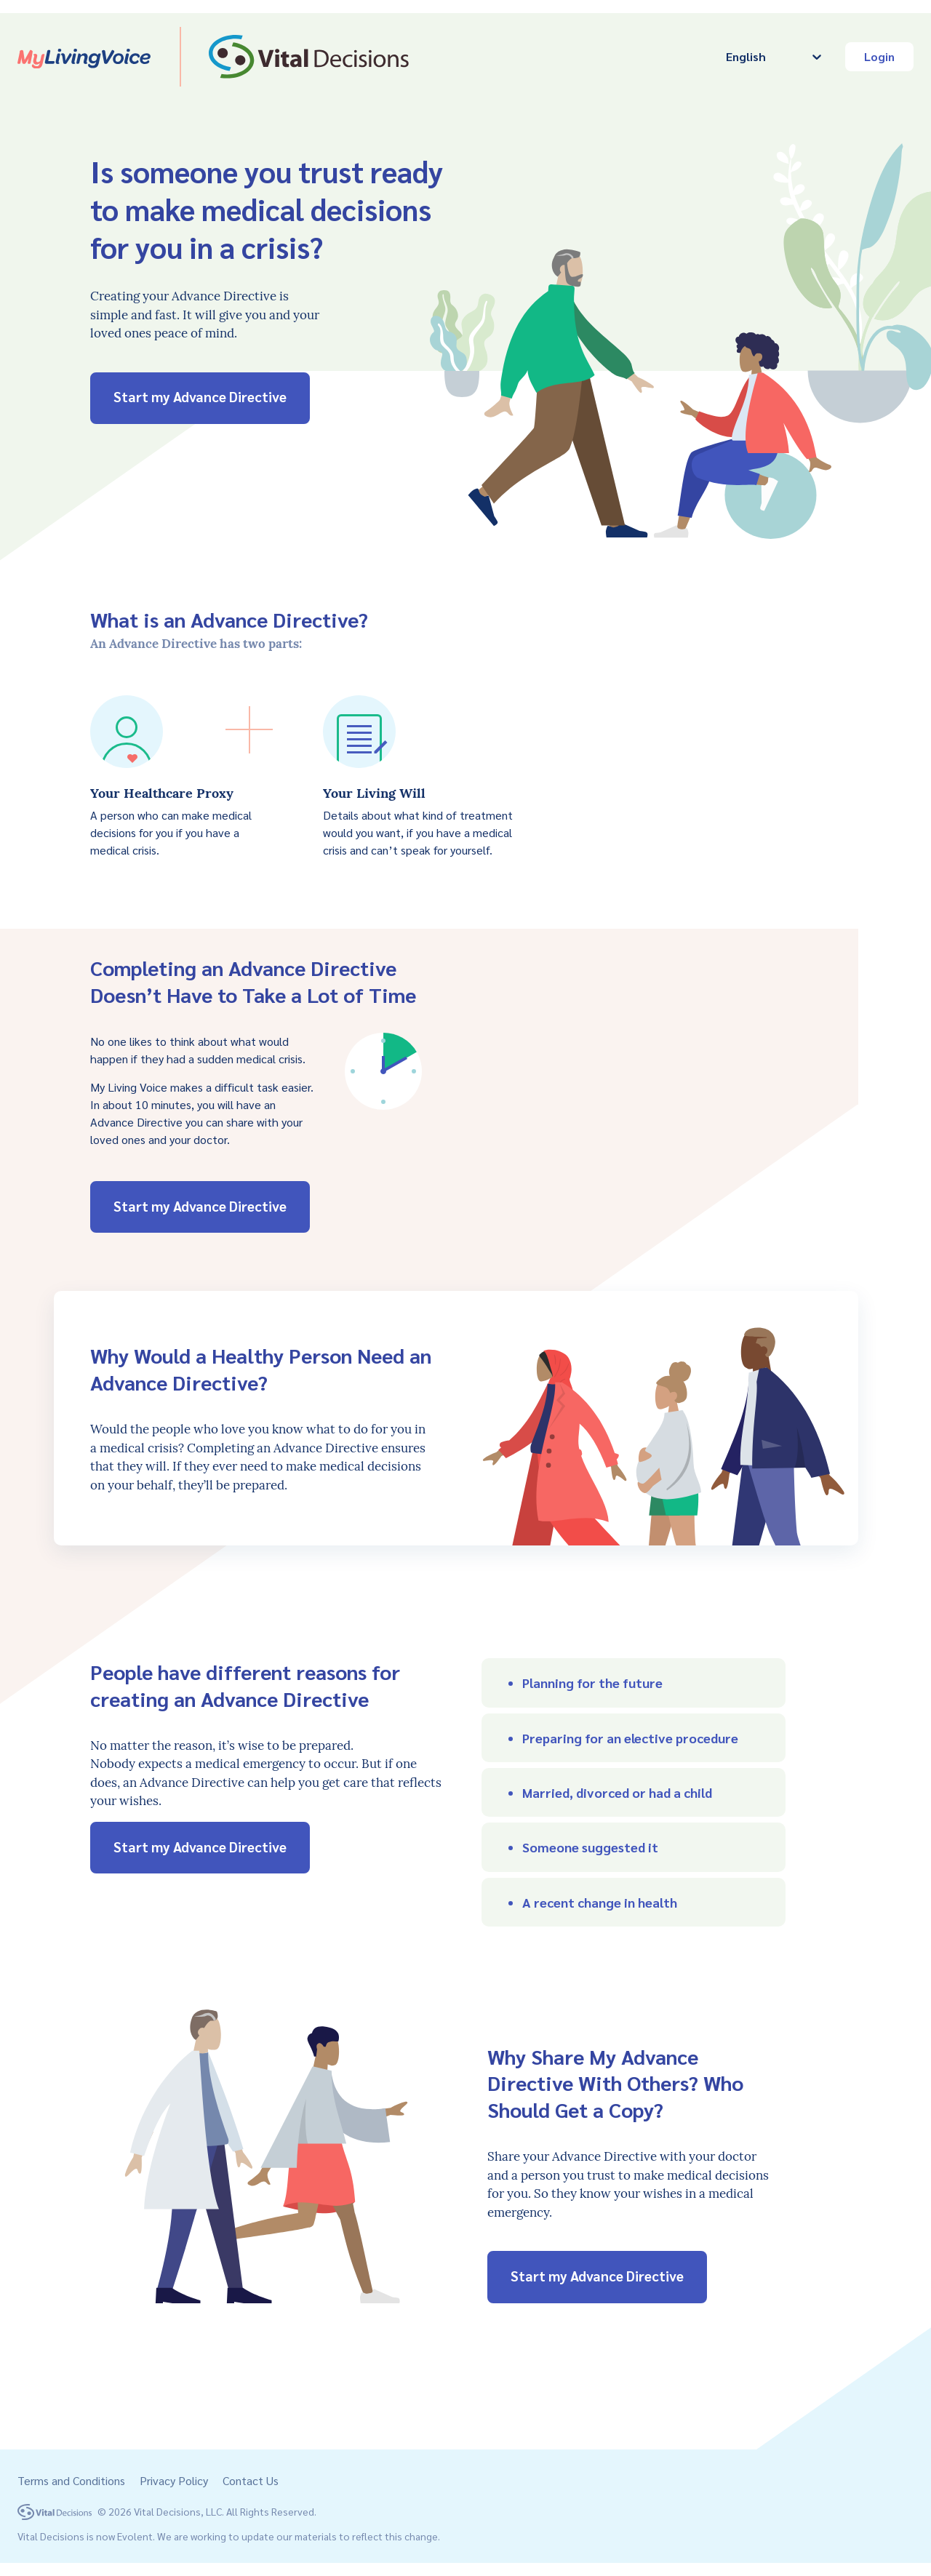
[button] (633, 1683)
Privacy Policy (174, 2480)
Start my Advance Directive (200, 397)
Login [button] (879, 56)
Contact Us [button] (251, 2480)
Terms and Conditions (71, 2480)
